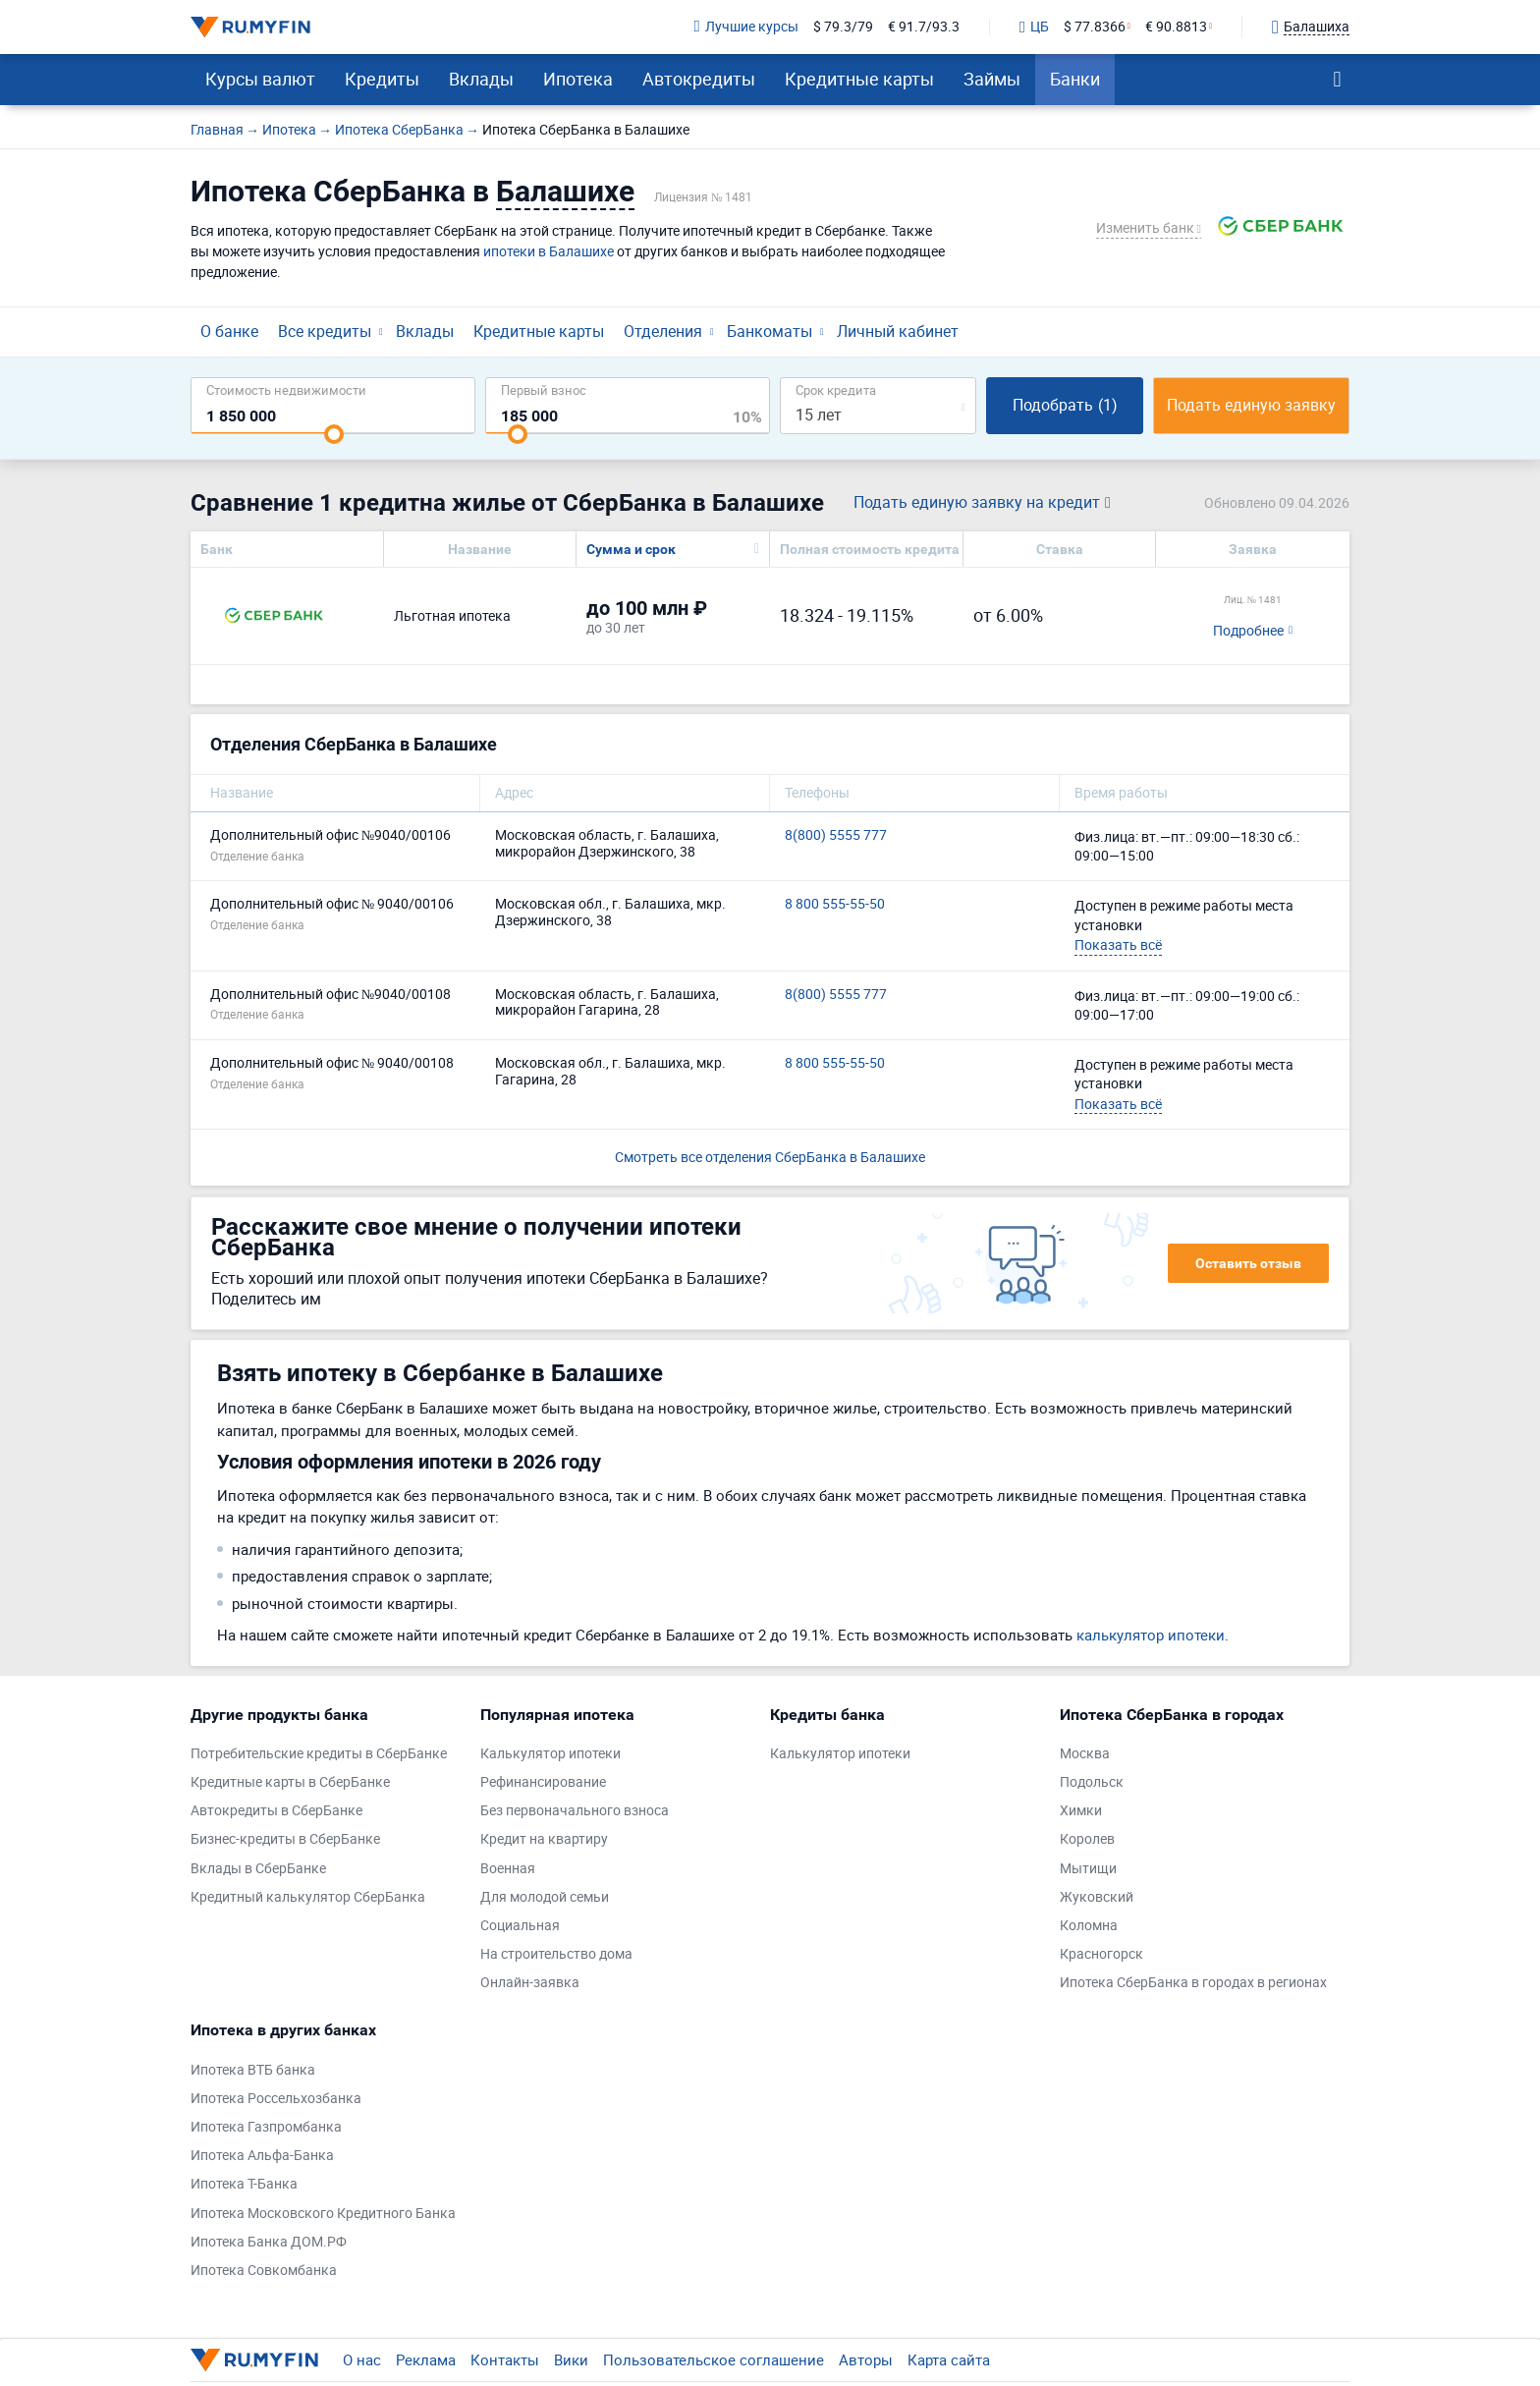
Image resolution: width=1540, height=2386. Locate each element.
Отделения (663, 331)
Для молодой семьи (544, 1897)
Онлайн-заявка (529, 1982)
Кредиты (382, 78)
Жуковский (1096, 1897)
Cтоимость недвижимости (286, 389)
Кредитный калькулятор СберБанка (308, 1897)
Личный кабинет (898, 331)
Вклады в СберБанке (258, 1868)
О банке (229, 331)
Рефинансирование (543, 1782)
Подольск (1092, 1782)
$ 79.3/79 (843, 27)
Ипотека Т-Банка (244, 2184)
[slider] (334, 434)
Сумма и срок (631, 549)
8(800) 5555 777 (836, 835)
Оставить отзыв (1248, 1263)
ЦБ (1034, 27)
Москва (1085, 1754)
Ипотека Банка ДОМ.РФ (269, 2242)
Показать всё (1118, 944)
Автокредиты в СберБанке (276, 1811)
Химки (1081, 1811)
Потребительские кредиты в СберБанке (319, 1754)
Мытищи (1088, 1868)
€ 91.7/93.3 (924, 27)
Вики (571, 2359)
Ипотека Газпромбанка (266, 2127)
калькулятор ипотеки (1150, 1634)
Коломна (1089, 1925)
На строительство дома (556, 1954)
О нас (362, 2359)
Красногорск (1101, 1954)
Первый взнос (543, 389)
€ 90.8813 (1176, 27)
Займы (991, 78)
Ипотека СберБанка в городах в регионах (1193, 1982)
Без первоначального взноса (574, 1811)
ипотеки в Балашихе (548, 251)
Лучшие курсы (746, 27)
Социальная (520, 1925)
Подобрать (1065, 405)
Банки (1075, 78)
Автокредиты (698, 78)
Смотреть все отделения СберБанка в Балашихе (770, 1156)
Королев (1087, 1839)
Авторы (866, 2359)
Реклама (426, 2359)
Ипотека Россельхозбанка (276, 2098)
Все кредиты (324, 331)
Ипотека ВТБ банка (253, 2070)
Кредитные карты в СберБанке (290, 1782)
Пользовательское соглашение (713, 2359)
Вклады (481, 78)
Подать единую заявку (1251, 405)
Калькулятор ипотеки (550, 1754)
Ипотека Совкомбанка (264, 2270)
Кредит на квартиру (544, 1839)
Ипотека (578, 78)
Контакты (504, 2359)
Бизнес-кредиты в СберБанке (285, 1839)
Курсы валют (260, 78)
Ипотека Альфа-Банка (262, 2155)
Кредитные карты (859, 78)
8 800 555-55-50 (835, 904)
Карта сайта (949, 2359)
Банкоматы (769, 331)
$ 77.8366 (1095, 27)
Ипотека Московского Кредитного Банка (323, 2213)
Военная (507, 1868)
